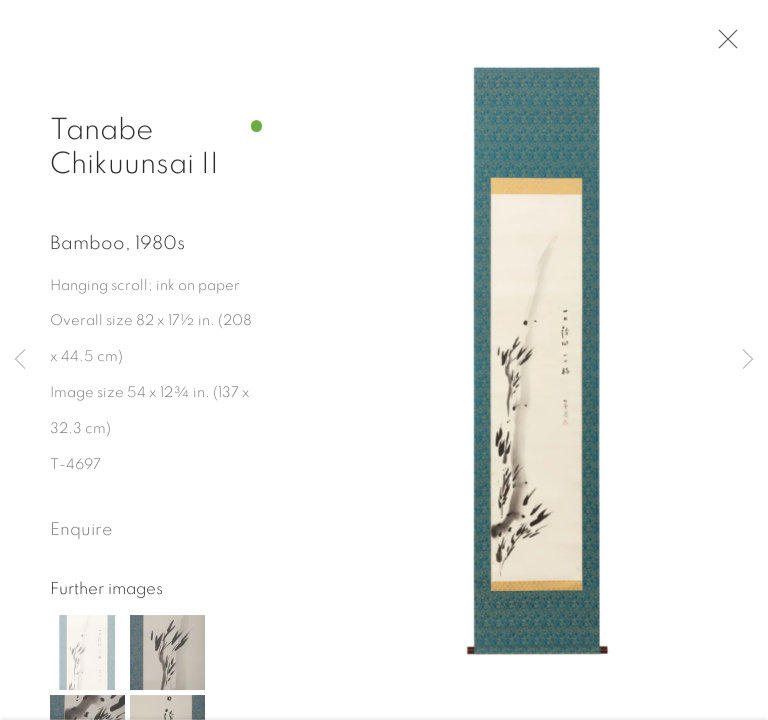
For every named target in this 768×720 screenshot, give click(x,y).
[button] (87, 657)
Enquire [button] (81, 536)
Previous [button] (20, 360)
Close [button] (727, 45)
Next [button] (748, 360)
